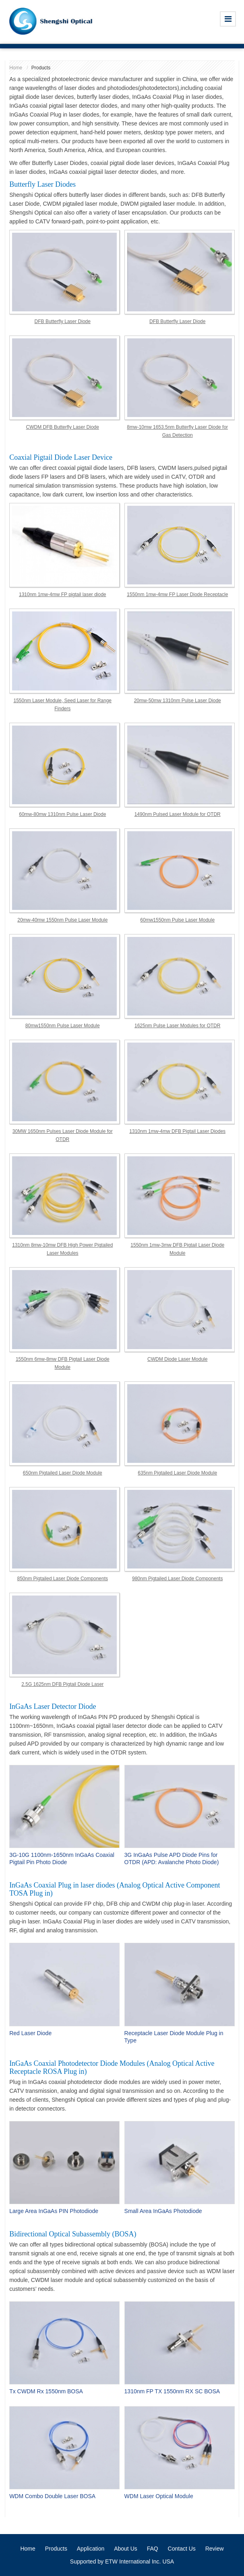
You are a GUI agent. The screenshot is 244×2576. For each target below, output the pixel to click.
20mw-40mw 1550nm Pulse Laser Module (62, 920)
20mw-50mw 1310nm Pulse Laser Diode (177, 700)
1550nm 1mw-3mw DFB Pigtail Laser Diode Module (177, 1249)
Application (91, 2549)
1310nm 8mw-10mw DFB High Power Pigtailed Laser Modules (62, 1249)
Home (15, 68)
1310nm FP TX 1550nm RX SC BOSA (172, 2391)
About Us (125, 2549)
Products (56, 2549)
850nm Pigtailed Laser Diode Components (62, 1578)
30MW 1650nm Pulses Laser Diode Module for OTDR (62, 1135)
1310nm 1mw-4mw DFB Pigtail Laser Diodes (177, 1131)
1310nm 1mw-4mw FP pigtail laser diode (62, 594)
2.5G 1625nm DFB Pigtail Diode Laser (62, 1684)
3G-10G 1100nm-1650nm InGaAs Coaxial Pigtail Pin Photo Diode (61, 1858)
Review (214, 2549)
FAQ (152, 2549)
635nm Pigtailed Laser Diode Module (177, 1473)
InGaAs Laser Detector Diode (52, 1706)
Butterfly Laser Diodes (42, 184)
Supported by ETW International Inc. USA (122, 2561)
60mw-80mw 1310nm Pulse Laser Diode (62, 814)
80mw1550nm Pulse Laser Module (62, 1025)
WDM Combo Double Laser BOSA (52, 2496)
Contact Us (182, 2549)
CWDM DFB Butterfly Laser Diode (62, 427)
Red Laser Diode (30, 2033)
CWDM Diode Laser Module (177, 1359)
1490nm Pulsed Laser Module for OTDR (177, 814)
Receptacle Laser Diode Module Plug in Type (173, 2037)
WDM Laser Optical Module (158, 2496)
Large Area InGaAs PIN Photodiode (53, 2211)
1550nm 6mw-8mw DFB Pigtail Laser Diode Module (63, 1363)
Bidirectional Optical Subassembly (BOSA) (72, 2234)
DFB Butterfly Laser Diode (63, 321)
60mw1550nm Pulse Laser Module (177, 920)
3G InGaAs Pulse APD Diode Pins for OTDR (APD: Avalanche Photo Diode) (171, 1858)
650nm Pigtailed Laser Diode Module (62, 1473)
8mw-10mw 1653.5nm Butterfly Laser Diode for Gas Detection (177, 431)
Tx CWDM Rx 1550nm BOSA (46, 2391)
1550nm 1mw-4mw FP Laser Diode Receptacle (177, 594)
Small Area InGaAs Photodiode (163, 2211)
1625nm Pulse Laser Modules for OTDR (177, 1025)
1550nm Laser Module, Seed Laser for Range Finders (63, 704)
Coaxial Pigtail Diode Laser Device (60, 457)
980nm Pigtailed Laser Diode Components (177, 1578)
